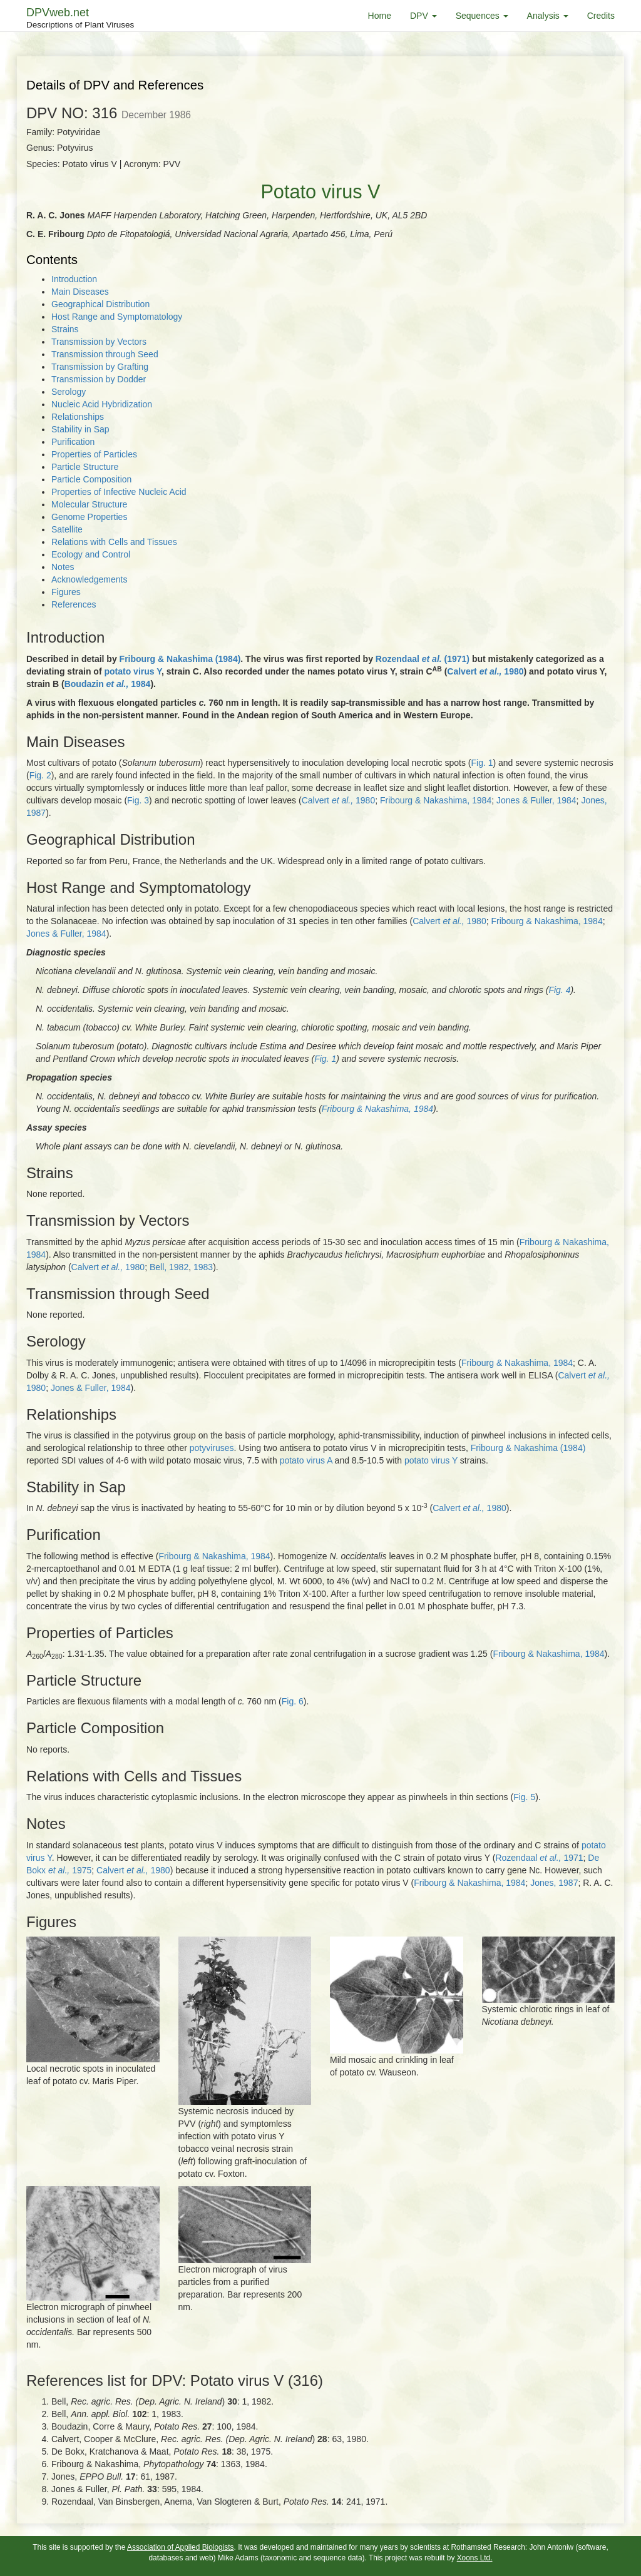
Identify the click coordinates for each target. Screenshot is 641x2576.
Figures (66, 592)
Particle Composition (91, 479)
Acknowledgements (89, 579)
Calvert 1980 (485, 671)
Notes (62, 567)
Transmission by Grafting (99, 367)
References (73, 604)
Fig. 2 (40, 775)
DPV (423, 16)
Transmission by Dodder (98, 379)
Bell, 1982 (169, 1267)
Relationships (77, 417)
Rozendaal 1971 (539, 1858)
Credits (601, 16)
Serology (68, 392)
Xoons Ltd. (475, 2557)
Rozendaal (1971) (422, 659)
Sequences (482, 16)
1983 (203, 1267)
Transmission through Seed (104, 354)
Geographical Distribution (100, 304)
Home (379, 16)
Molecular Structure (89, 504)
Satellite (67, 529)
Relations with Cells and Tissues (114, 542)
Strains (65, 329)
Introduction (74, 279)
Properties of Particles (94, 454)
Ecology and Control (90, 554)
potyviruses (212, 1448)
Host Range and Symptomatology (116, 317)
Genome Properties (89, 517)
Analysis (547, 16)
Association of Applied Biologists (180, 2547)
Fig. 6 (293, 1701)
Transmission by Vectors (98, 342)
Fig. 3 (138, 800)
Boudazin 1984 (107, 684)
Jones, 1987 (554, 1883)
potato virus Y (133, 671)
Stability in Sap (80, 429)
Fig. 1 (482, 763)
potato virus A (306, 1460)
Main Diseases (80, 292)
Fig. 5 (524, 1797)
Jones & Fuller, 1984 (536, 800)
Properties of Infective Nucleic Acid (119, 492)
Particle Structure (84, 467)
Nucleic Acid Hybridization (101, 404)
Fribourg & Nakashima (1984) (180, 659)
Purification (73, 442)
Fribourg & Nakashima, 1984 (435, 800)
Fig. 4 (559, 990)
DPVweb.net (80, 18)
